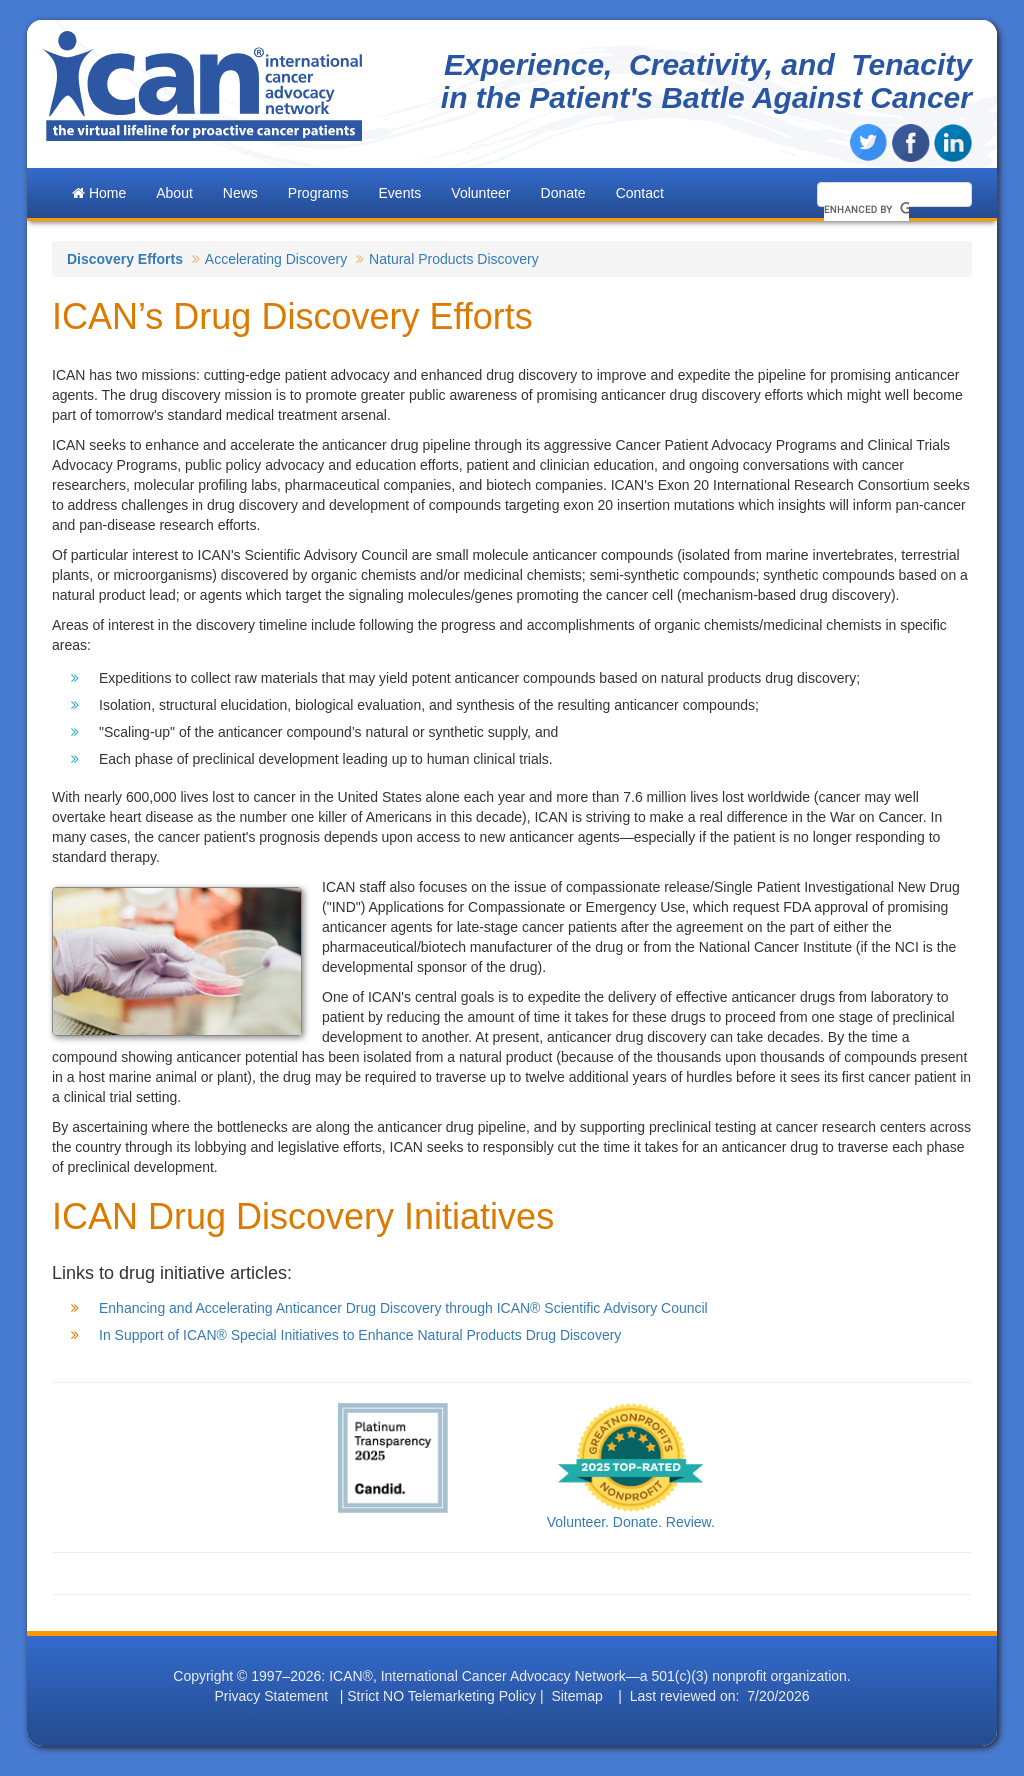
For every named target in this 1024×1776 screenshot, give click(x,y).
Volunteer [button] (480, 193)
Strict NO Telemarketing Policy (441, 1696)
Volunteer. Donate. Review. (631, 1522)
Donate (563, 193)
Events (400, 193)
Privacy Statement (271, 1696)
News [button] (240, 193)
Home (99, 193)
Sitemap (576, 1696)
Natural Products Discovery (454, 259)
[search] (866, 209)
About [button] (174, 193)
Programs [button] (318, 193)
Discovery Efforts (125, 259)
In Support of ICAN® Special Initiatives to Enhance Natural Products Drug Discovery (360, 1335)
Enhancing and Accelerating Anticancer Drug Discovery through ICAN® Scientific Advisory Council (403, 1308)
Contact (640, 193)
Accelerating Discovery (276, 259)
